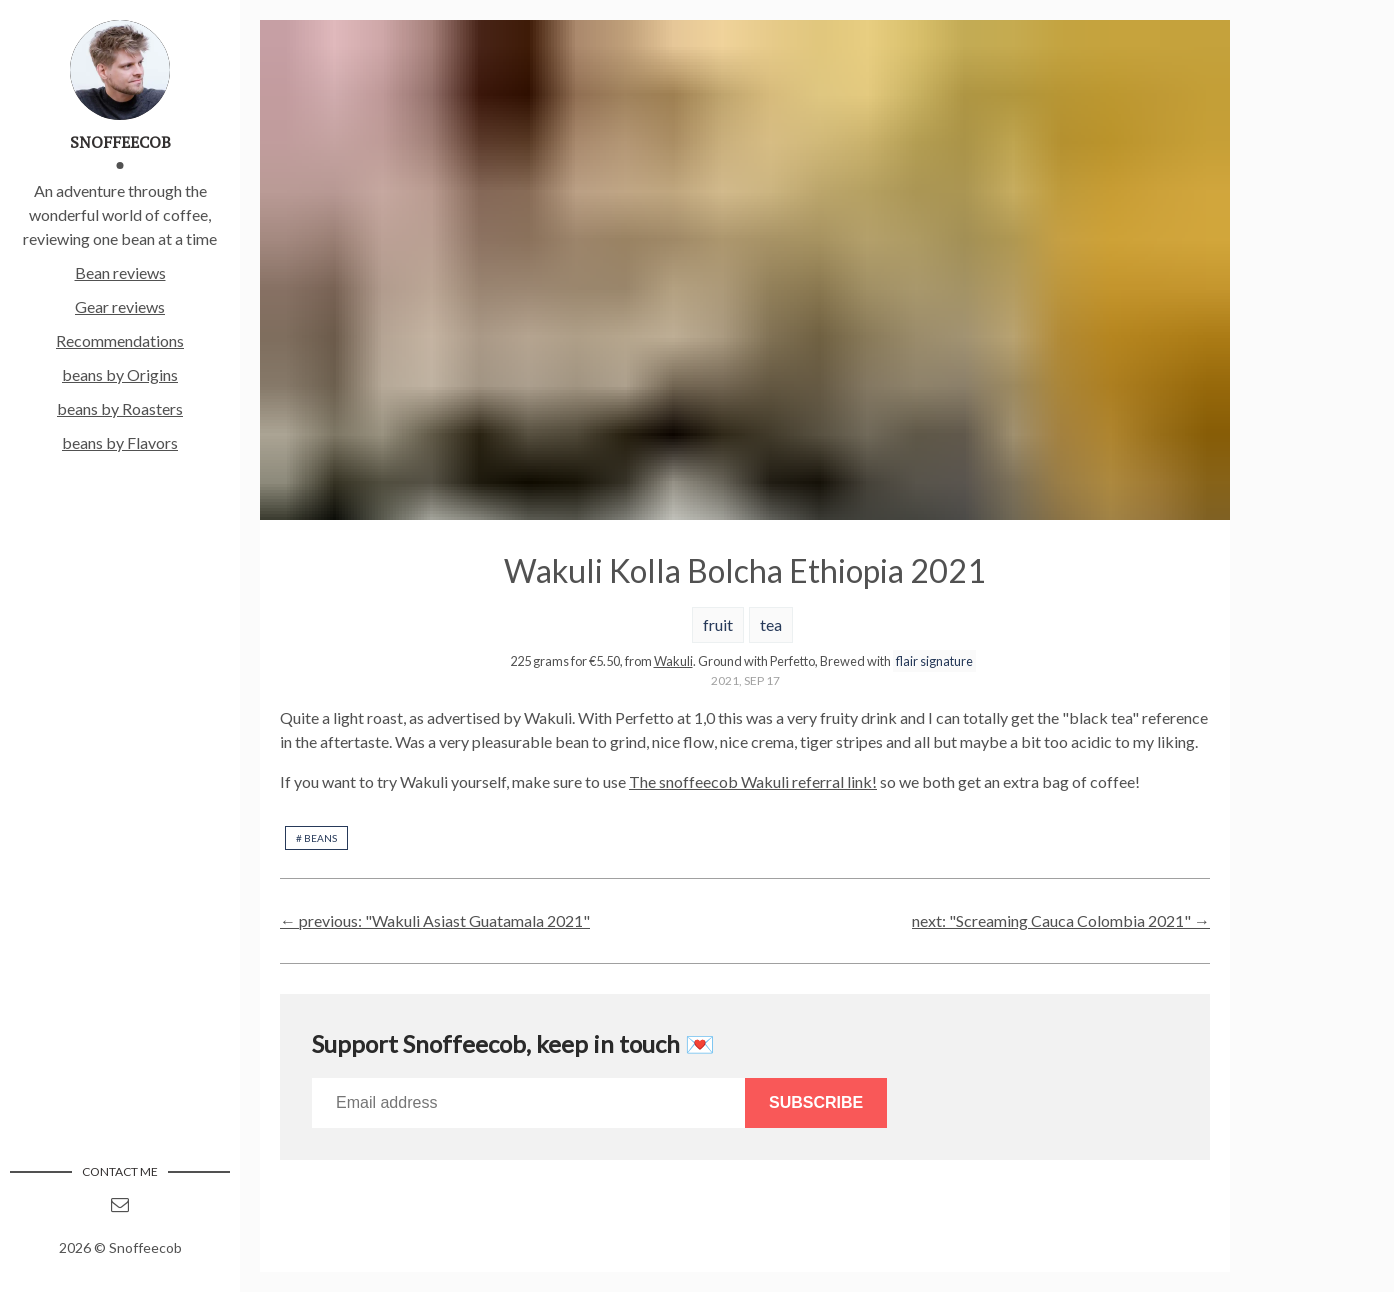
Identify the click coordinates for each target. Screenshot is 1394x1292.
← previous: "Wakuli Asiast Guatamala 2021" (435, 920)
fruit (718, 624)
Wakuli (673, 661)
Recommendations (120, 340)
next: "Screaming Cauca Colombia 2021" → (1061, 920)
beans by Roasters (120, 408)
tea (771, 624)
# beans (316, 838)
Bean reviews (120, 272)
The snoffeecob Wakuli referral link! (753, 781)
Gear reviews (120, 306)
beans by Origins (120, 374)
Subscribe (816, 1102)
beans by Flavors (120, 442)
